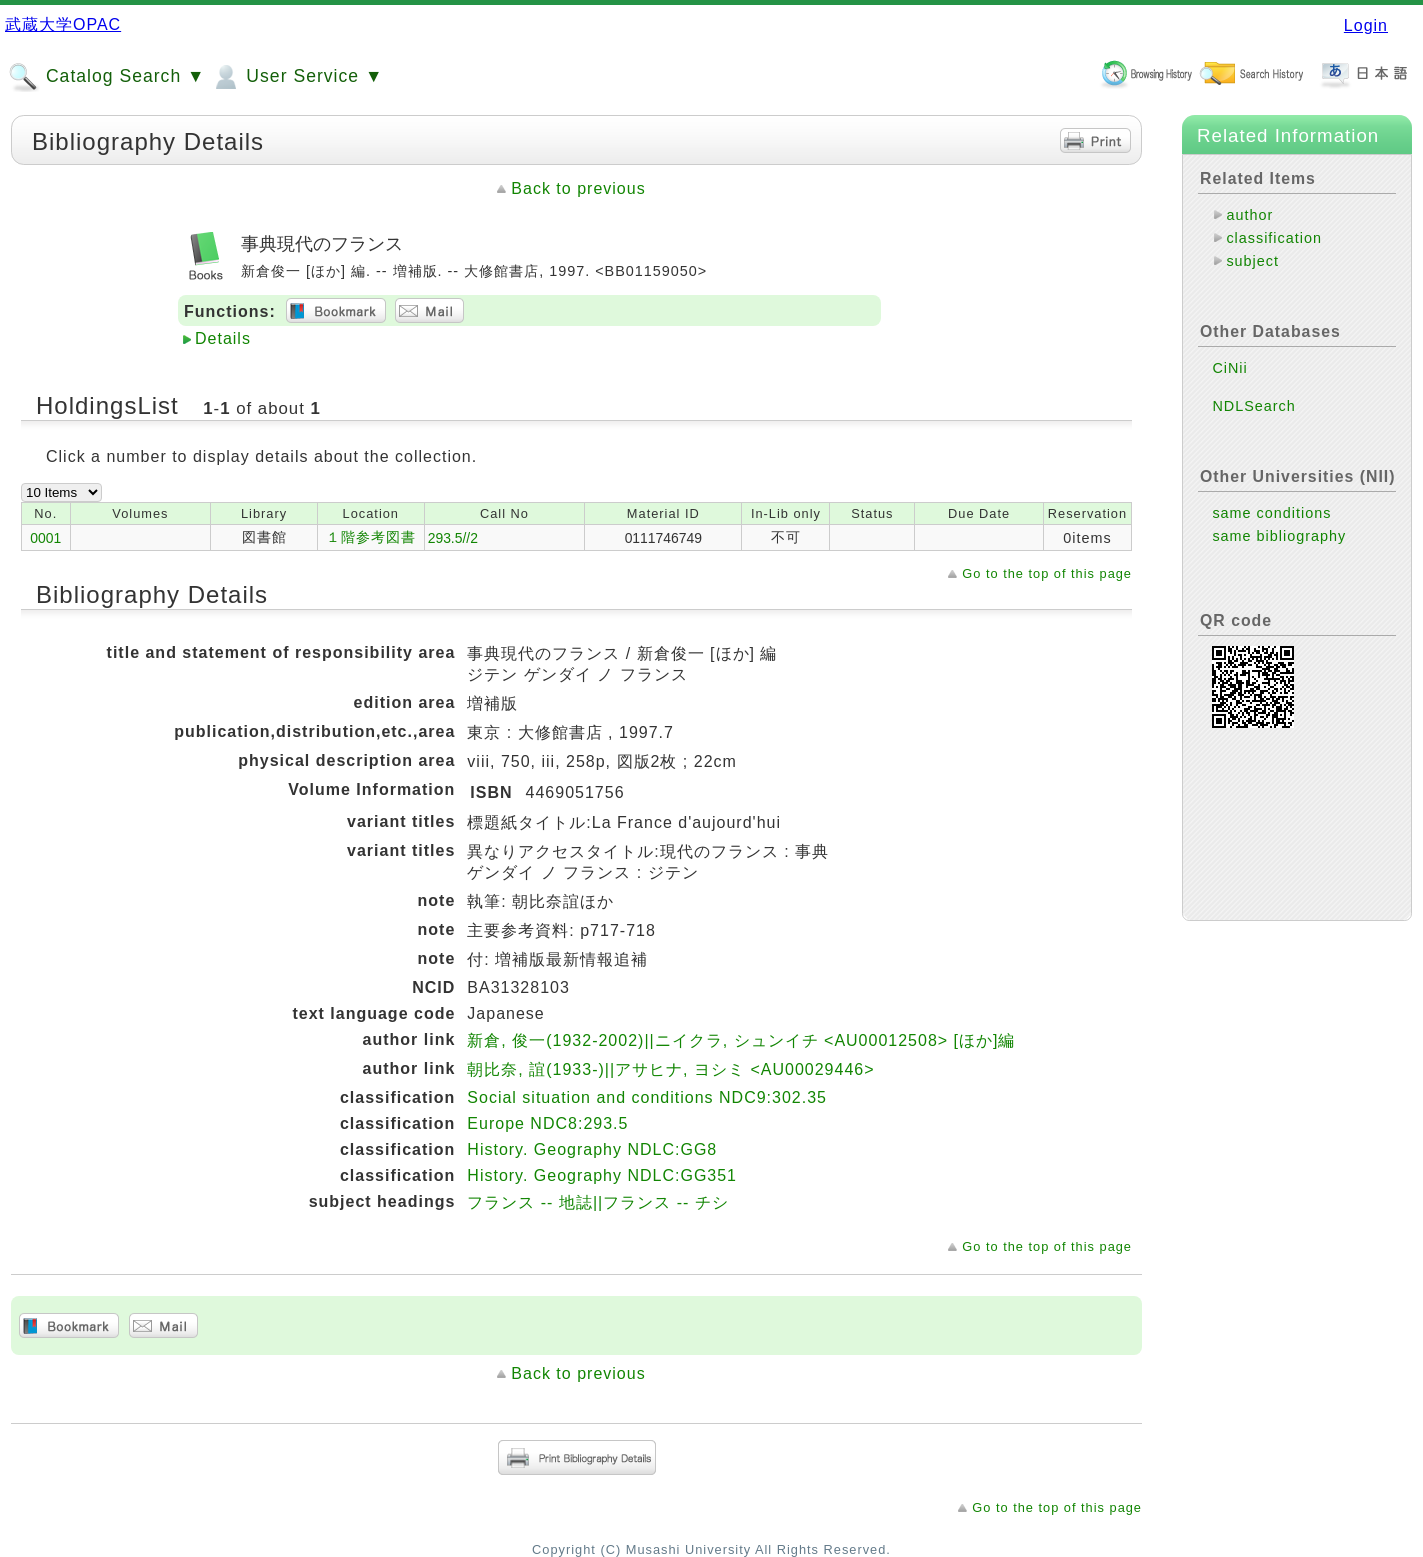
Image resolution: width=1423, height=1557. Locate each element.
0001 (45, 538)
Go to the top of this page (1047, 573)
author (1249, 215)
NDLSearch (1253, 406)
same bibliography (1279, 536)
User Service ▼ (296, 77)
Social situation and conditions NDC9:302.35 (647, 1097)
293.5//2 (453, 538)
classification (1274, 238)
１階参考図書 (371, 537)
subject (1252, 261)
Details (223, 338)
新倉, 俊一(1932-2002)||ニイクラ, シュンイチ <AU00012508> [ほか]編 (741, 1040)
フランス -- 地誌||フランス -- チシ (597, 1202)
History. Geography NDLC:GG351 (602, 1175)
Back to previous (578, 188)
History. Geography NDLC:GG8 (592, 1149)
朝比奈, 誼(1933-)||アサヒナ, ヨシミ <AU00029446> (670, 1069)
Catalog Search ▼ (106, 77)
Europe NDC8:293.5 (547, 1123)
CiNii (1229, 368)
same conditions (1271, 513)
